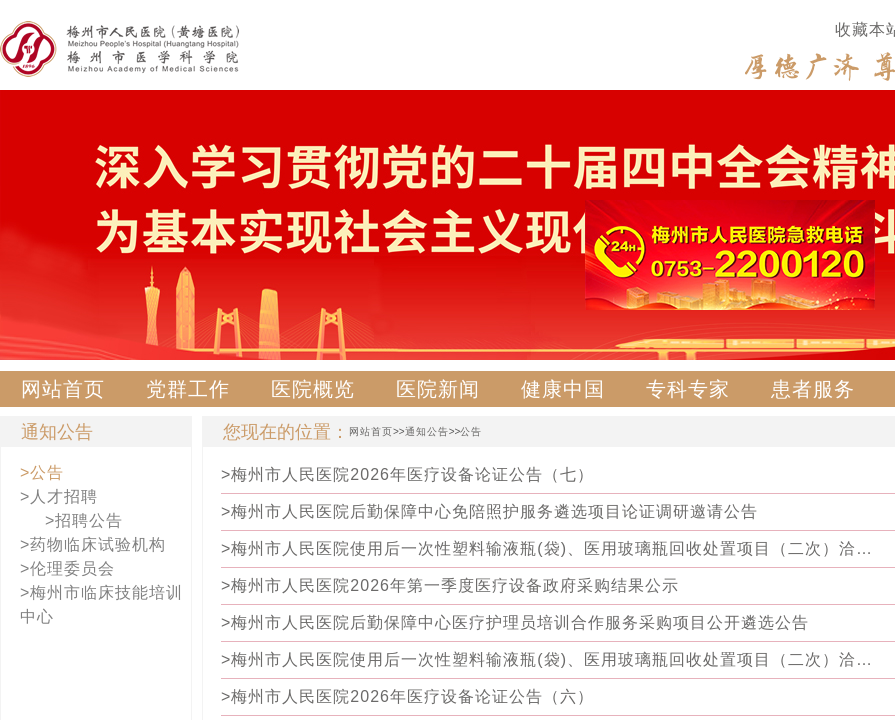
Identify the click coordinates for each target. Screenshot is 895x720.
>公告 (42, 472)
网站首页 (63, 389)
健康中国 (563, 389)
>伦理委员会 (67, 568)
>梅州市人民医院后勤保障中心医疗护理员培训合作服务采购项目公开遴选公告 (515, 622)
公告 (471, 431)
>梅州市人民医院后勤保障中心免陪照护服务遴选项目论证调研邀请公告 (489, 511)
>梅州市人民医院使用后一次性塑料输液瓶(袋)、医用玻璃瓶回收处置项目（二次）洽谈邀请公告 (551, 659)
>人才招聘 (59, 496)
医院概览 (313, 389)
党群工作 (188, 389)
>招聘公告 (84, 520)
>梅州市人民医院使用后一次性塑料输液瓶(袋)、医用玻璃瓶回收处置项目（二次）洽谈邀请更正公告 (551, 548)
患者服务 (813, 389)
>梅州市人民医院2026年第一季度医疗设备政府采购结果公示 (450, 585)
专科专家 (688, 389)
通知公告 (427, 431)
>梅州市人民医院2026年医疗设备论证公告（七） (407, 474)
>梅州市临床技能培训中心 (101, 604)
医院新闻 (438, 389)
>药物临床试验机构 (93, 544)
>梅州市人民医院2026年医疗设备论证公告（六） (407, 696)
